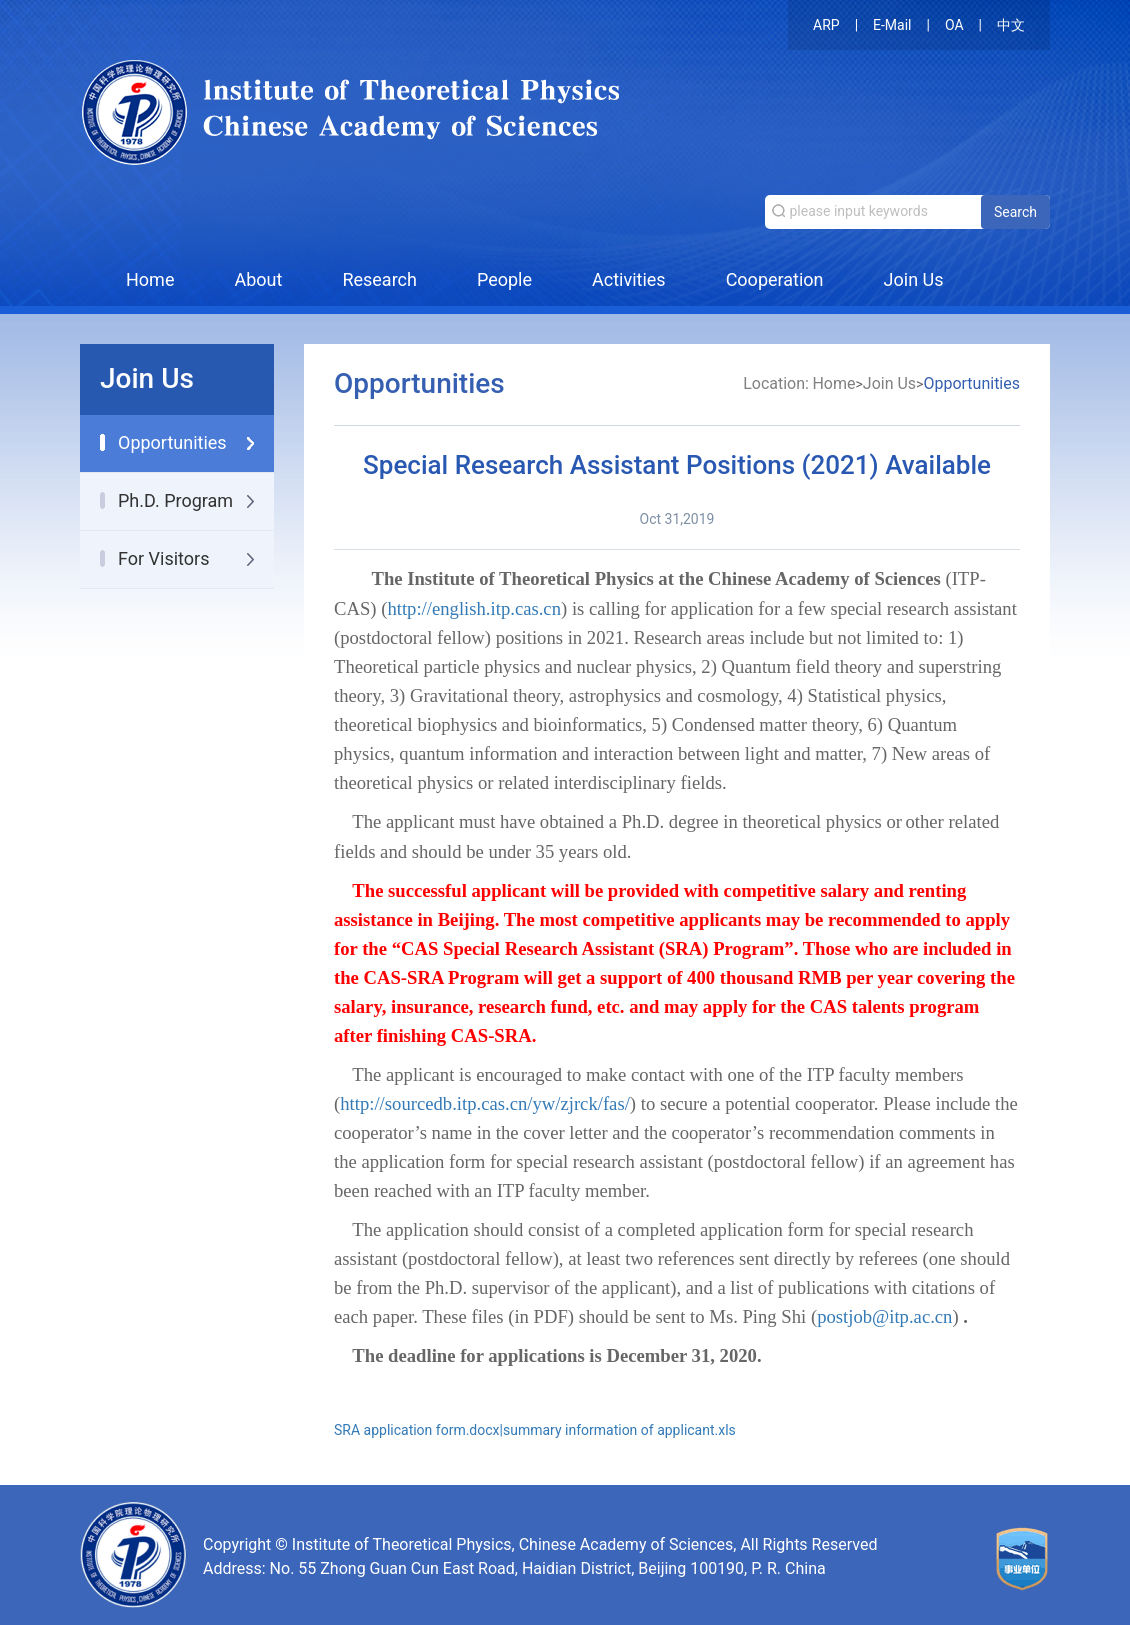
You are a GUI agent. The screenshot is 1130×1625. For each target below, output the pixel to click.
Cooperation (775, 279)
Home (150, 279)
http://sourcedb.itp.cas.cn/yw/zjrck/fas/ (485, 1103)
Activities (629, 279)
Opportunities (971, 383)
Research (379, 279)
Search (1015, 212)
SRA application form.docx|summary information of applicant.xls (535, 1430)
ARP (826, 25)
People (504, 279)
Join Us (914, 279)
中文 (1011, 25)
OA (954, 25)
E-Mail (892, 25)
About (258, 279)
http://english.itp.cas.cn (474, 608)
